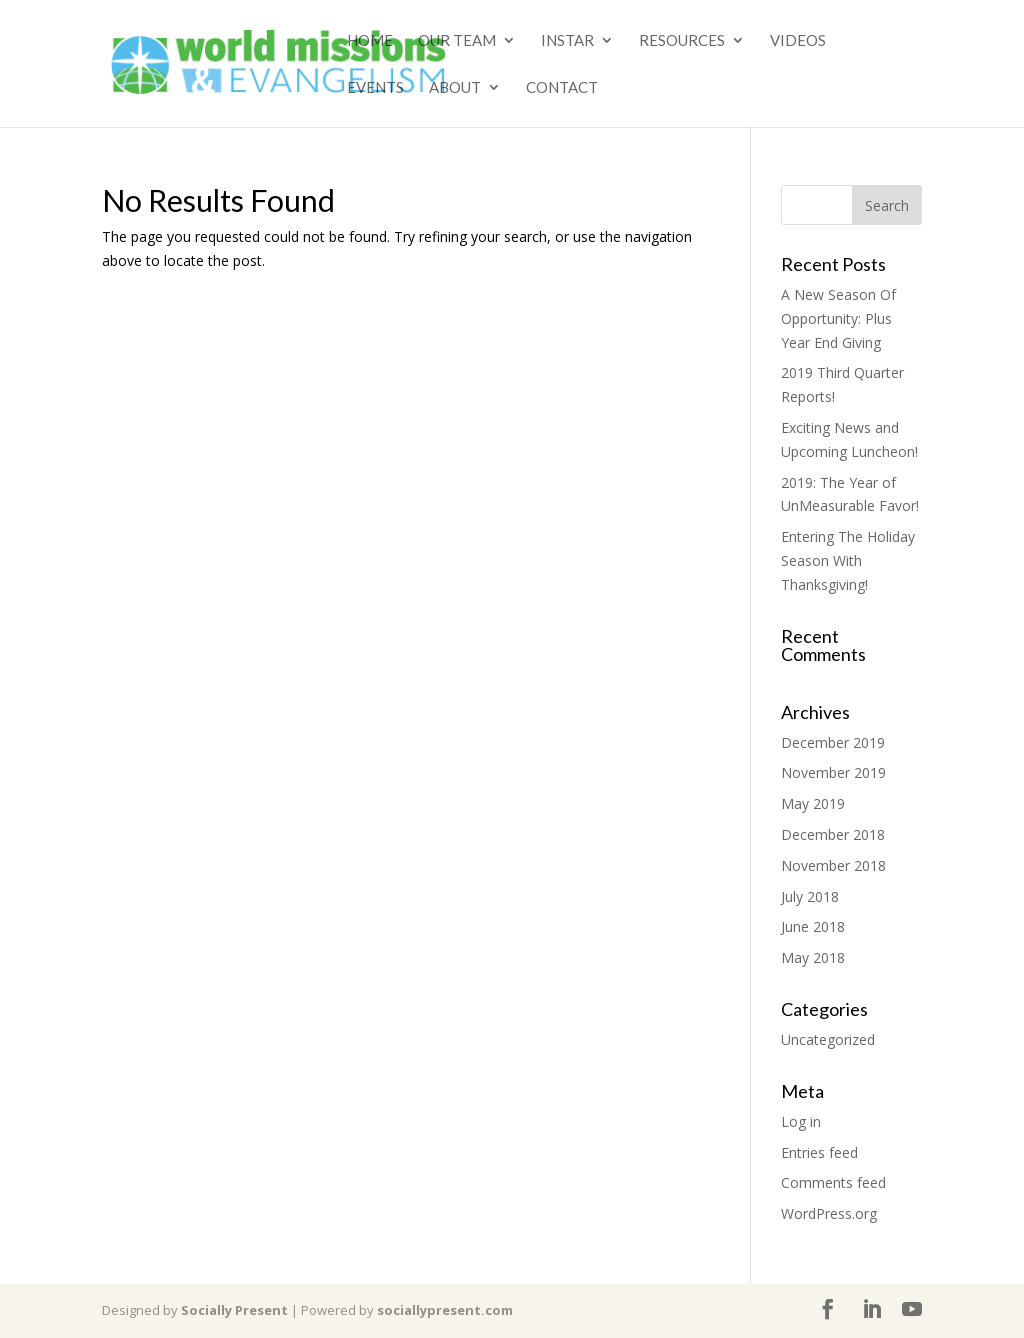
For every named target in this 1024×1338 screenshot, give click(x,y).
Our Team (457, 41)
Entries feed (819, 1152)
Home (370, 41)
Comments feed (833, 1182)
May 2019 (813, 803)
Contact (562, 88)
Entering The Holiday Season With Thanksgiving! (848, 560)
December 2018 (833, 834)
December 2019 (833, 742)
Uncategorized (828, 1039)
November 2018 (833, 865)
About (455, 88)
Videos (798, 41)
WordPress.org (829, 1213)
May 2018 (813, 957)
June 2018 (813, 926)
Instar (567, 41)
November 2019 (833, 772)
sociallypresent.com (445, 1310)
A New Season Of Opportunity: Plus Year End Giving (838, 318)
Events (375, 88)
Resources (682, 41)
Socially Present (234, 1310)
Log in (801, 1121)
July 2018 (810, 896)
